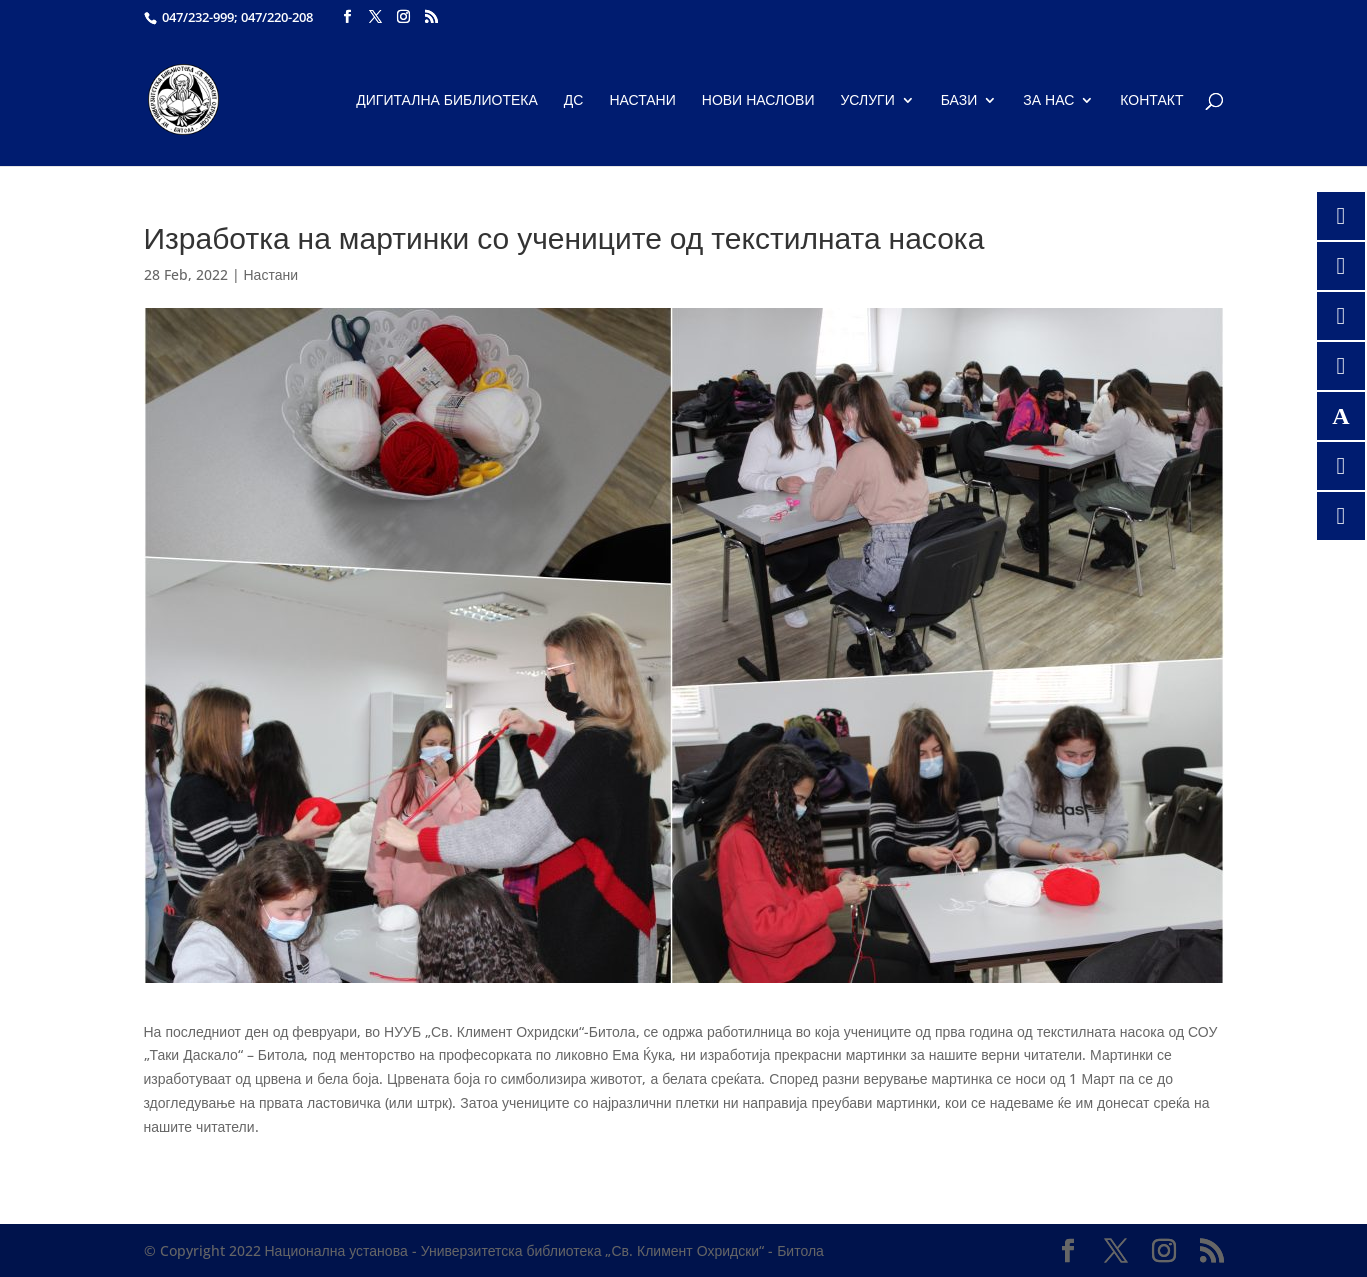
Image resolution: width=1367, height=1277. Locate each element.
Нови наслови (758, 101)
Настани (642, 101)
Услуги (867, 101)
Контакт (1151, 101)
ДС (574, 101)
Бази (959, 101)
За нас (1048, 101)
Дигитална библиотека (447, 101)
